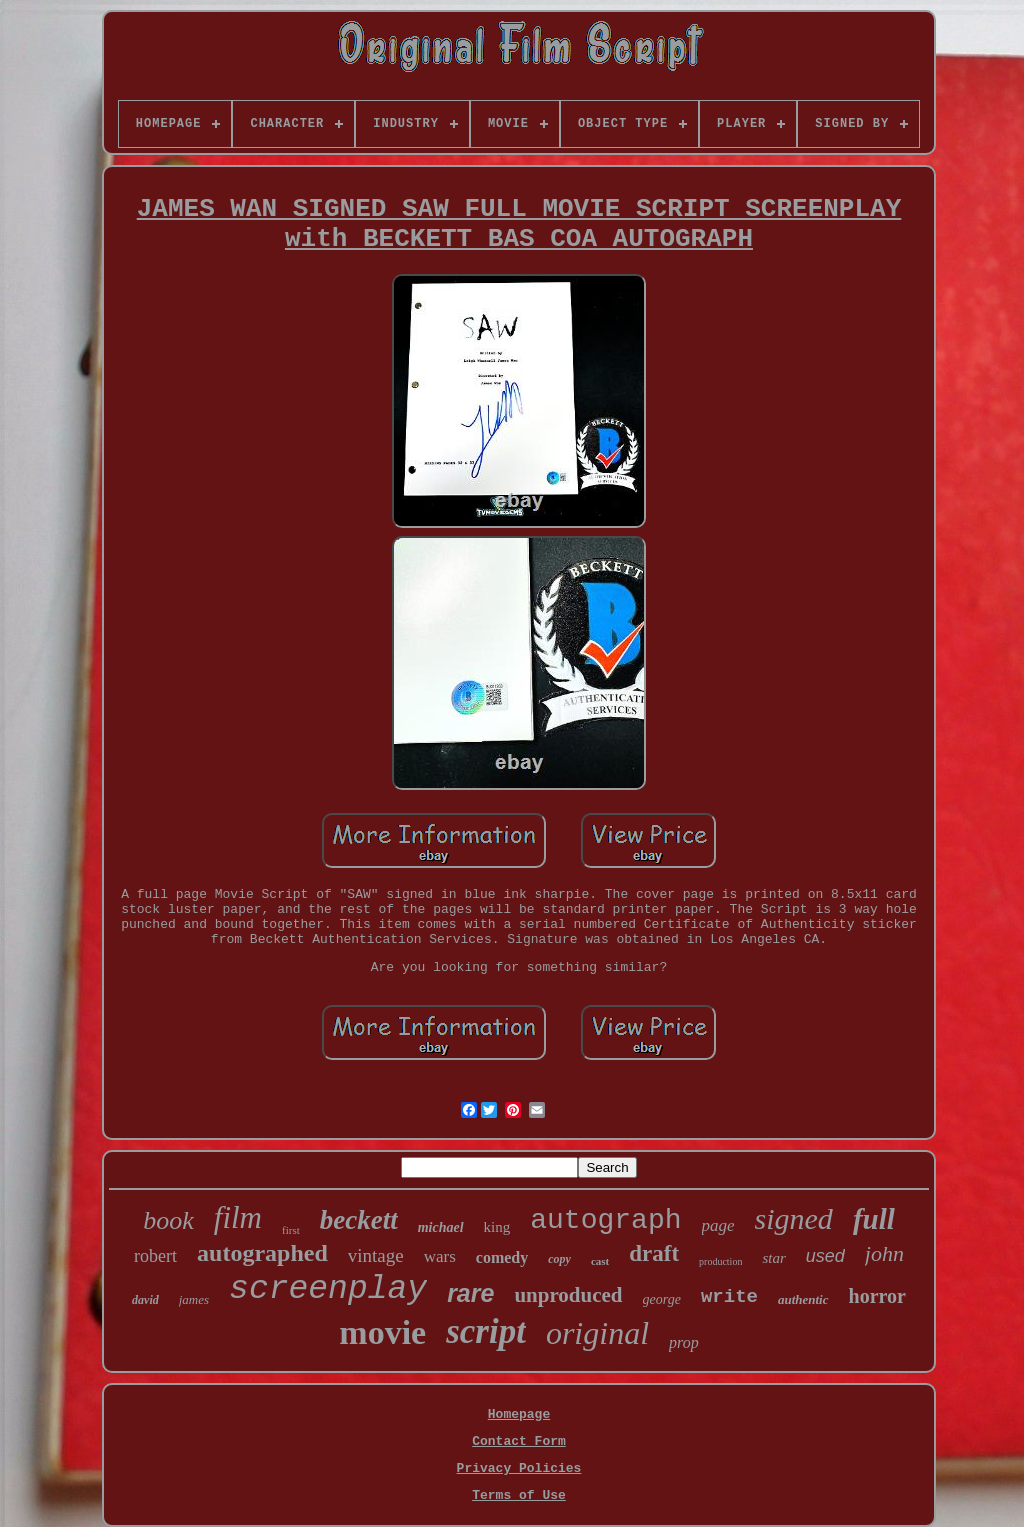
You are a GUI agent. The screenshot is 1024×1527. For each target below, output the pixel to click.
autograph (605, 1220)
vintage (376, 1255)
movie (382, 1332)
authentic (803, 1299)
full (874, 1219)
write (729, 1297)
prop (684, 1342)
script (486, 1331)
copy (559, 1259)
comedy (502, 1257)
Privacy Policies (519, 1468)
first (291, 1230)
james (194, 1299)
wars (440, 1256)
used (825, 1256)
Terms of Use (519, 1495)
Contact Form (519, 1441)
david (145, 1300)
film (238, 1217)
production (720, 1261)
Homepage (519, 1414)
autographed (262, 1253)
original (597, 1333)
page (718, 1225)
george (662, 1299)
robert (155, 1256)
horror (877, 1296)
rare (470, 1293)
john (884, 1253)
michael (441, 1227)
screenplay (328, 1289)
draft (654, 1253)
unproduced (568, 1295)
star (773, 1258)
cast (600, 1261)
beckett (359, 1220)
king (497, 1227)
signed (794, 1218)
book (168, 1220)
